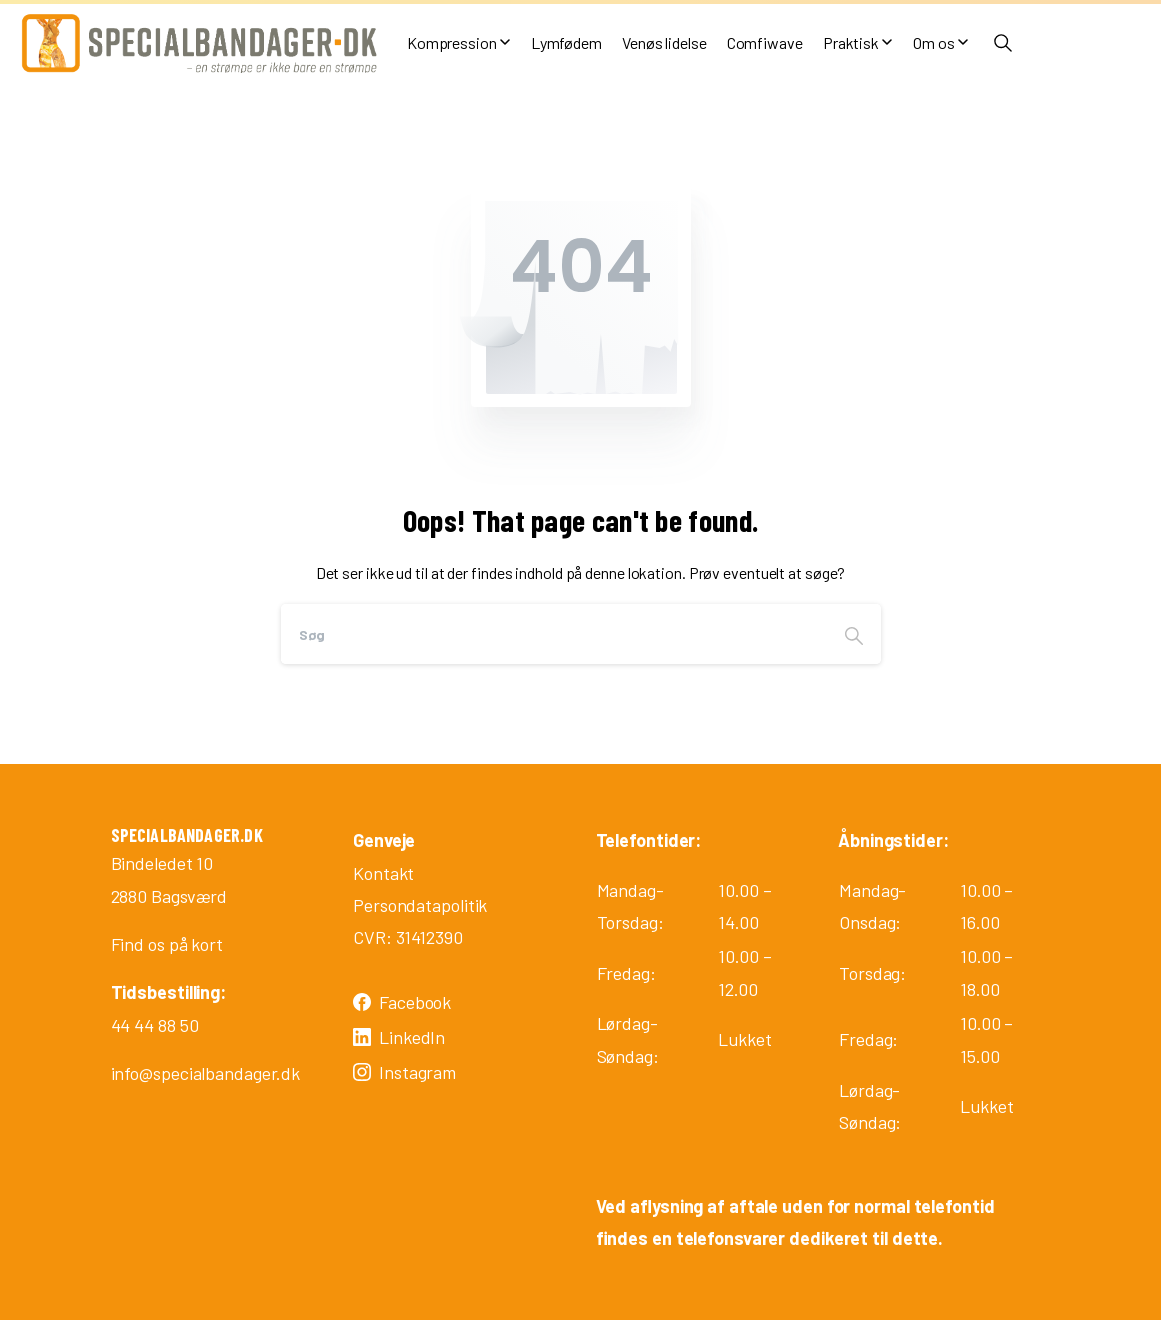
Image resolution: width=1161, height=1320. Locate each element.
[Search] (554, 634)
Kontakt (383, 873)
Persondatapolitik (420, 905)
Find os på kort (167, 944)
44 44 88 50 (155, 1025)
